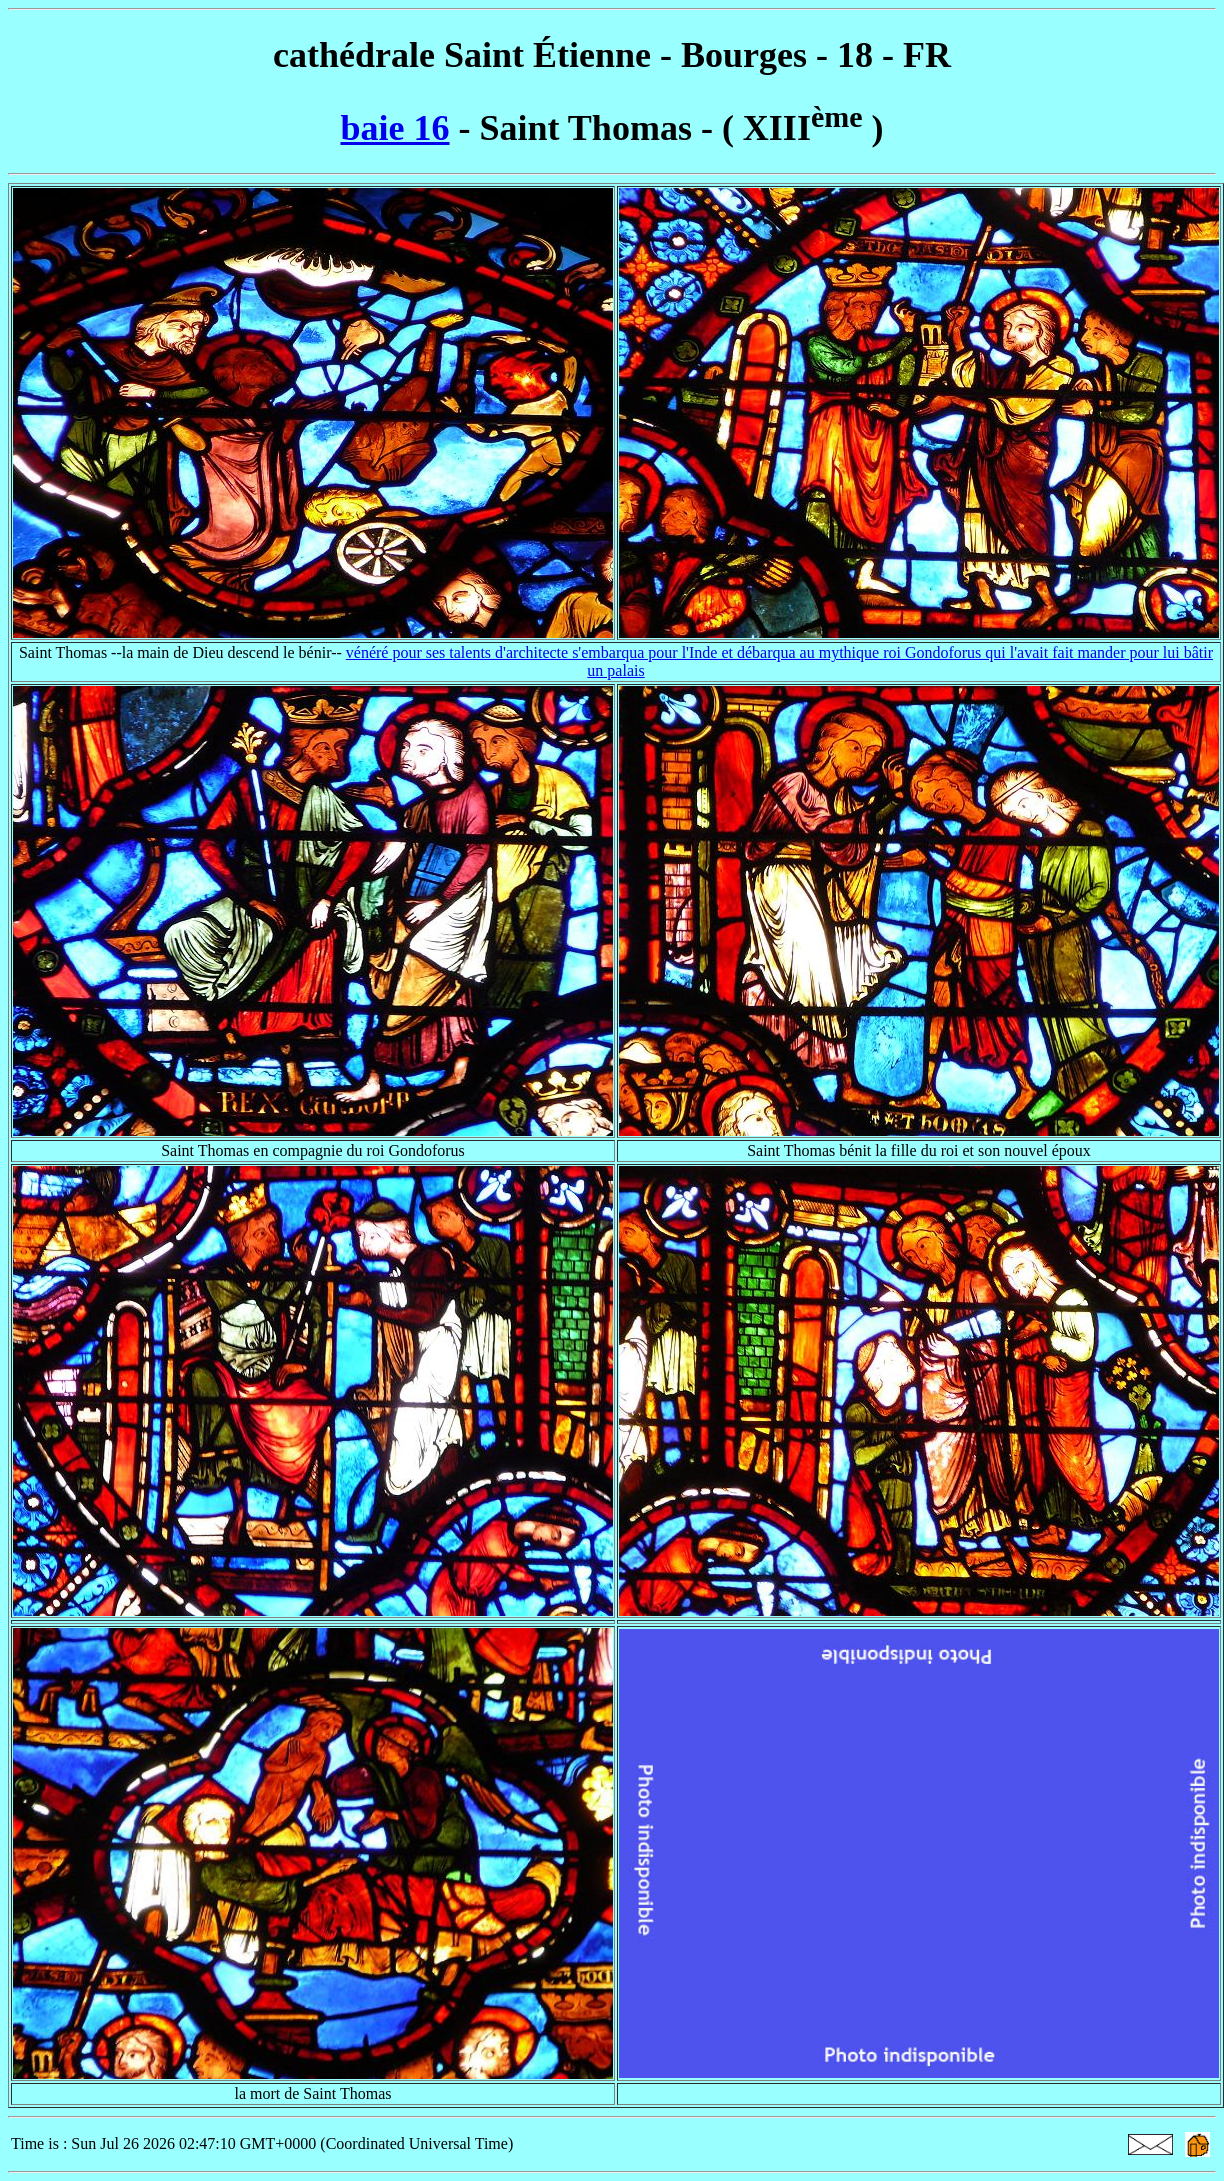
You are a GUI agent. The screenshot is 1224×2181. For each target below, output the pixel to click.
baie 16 (394, 128)
